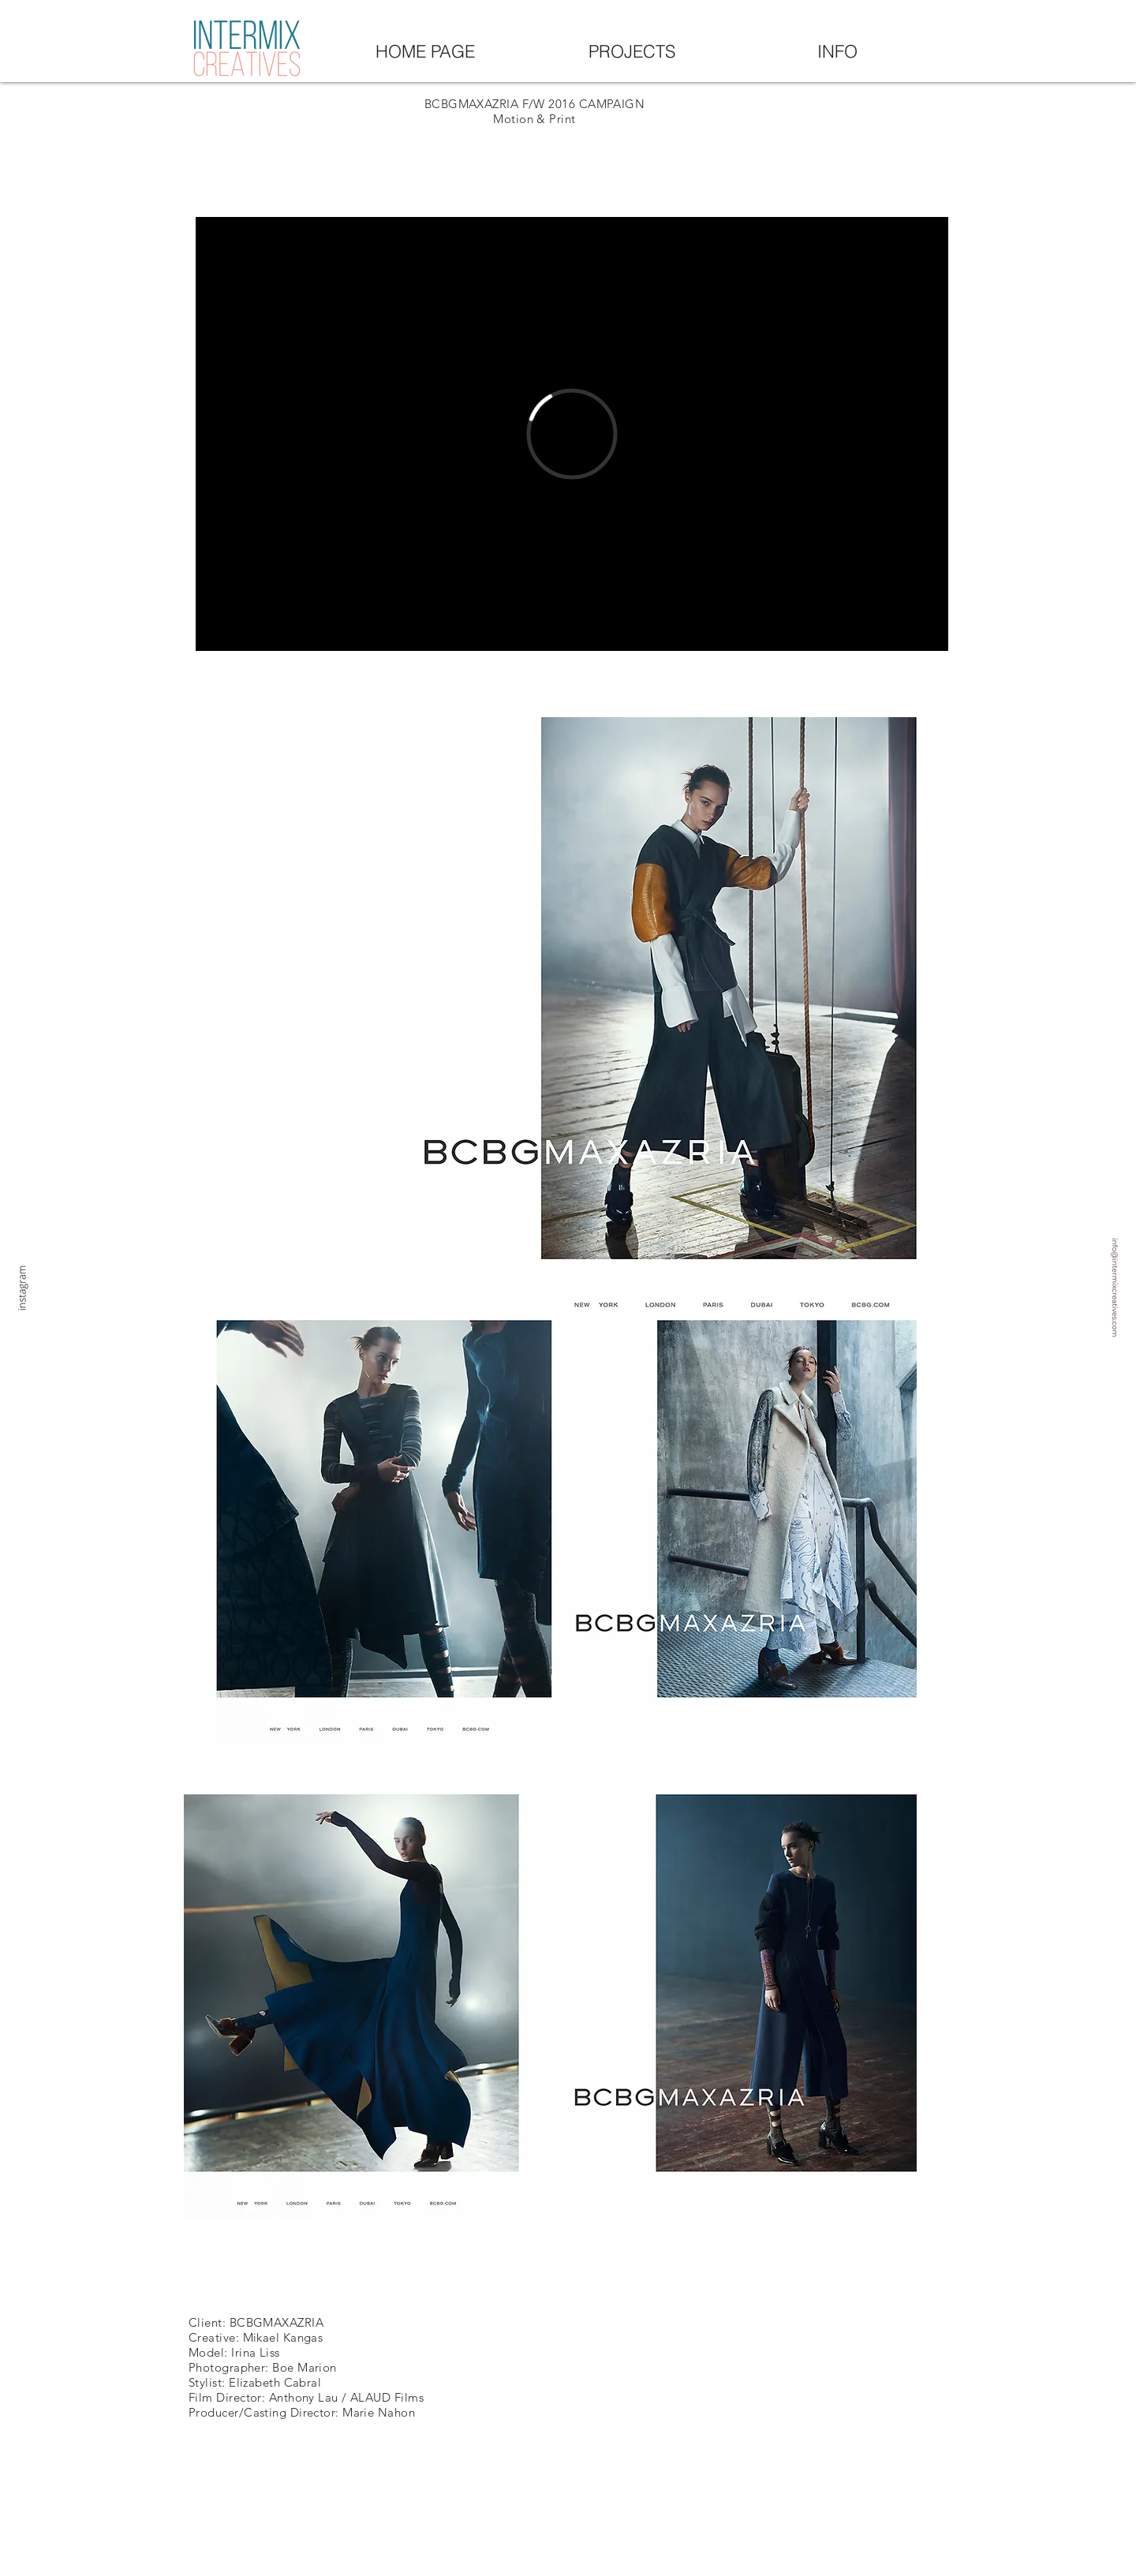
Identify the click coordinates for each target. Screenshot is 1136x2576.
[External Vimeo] (572, 434)
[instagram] (40, 1288)
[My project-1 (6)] (1069, 1287)
